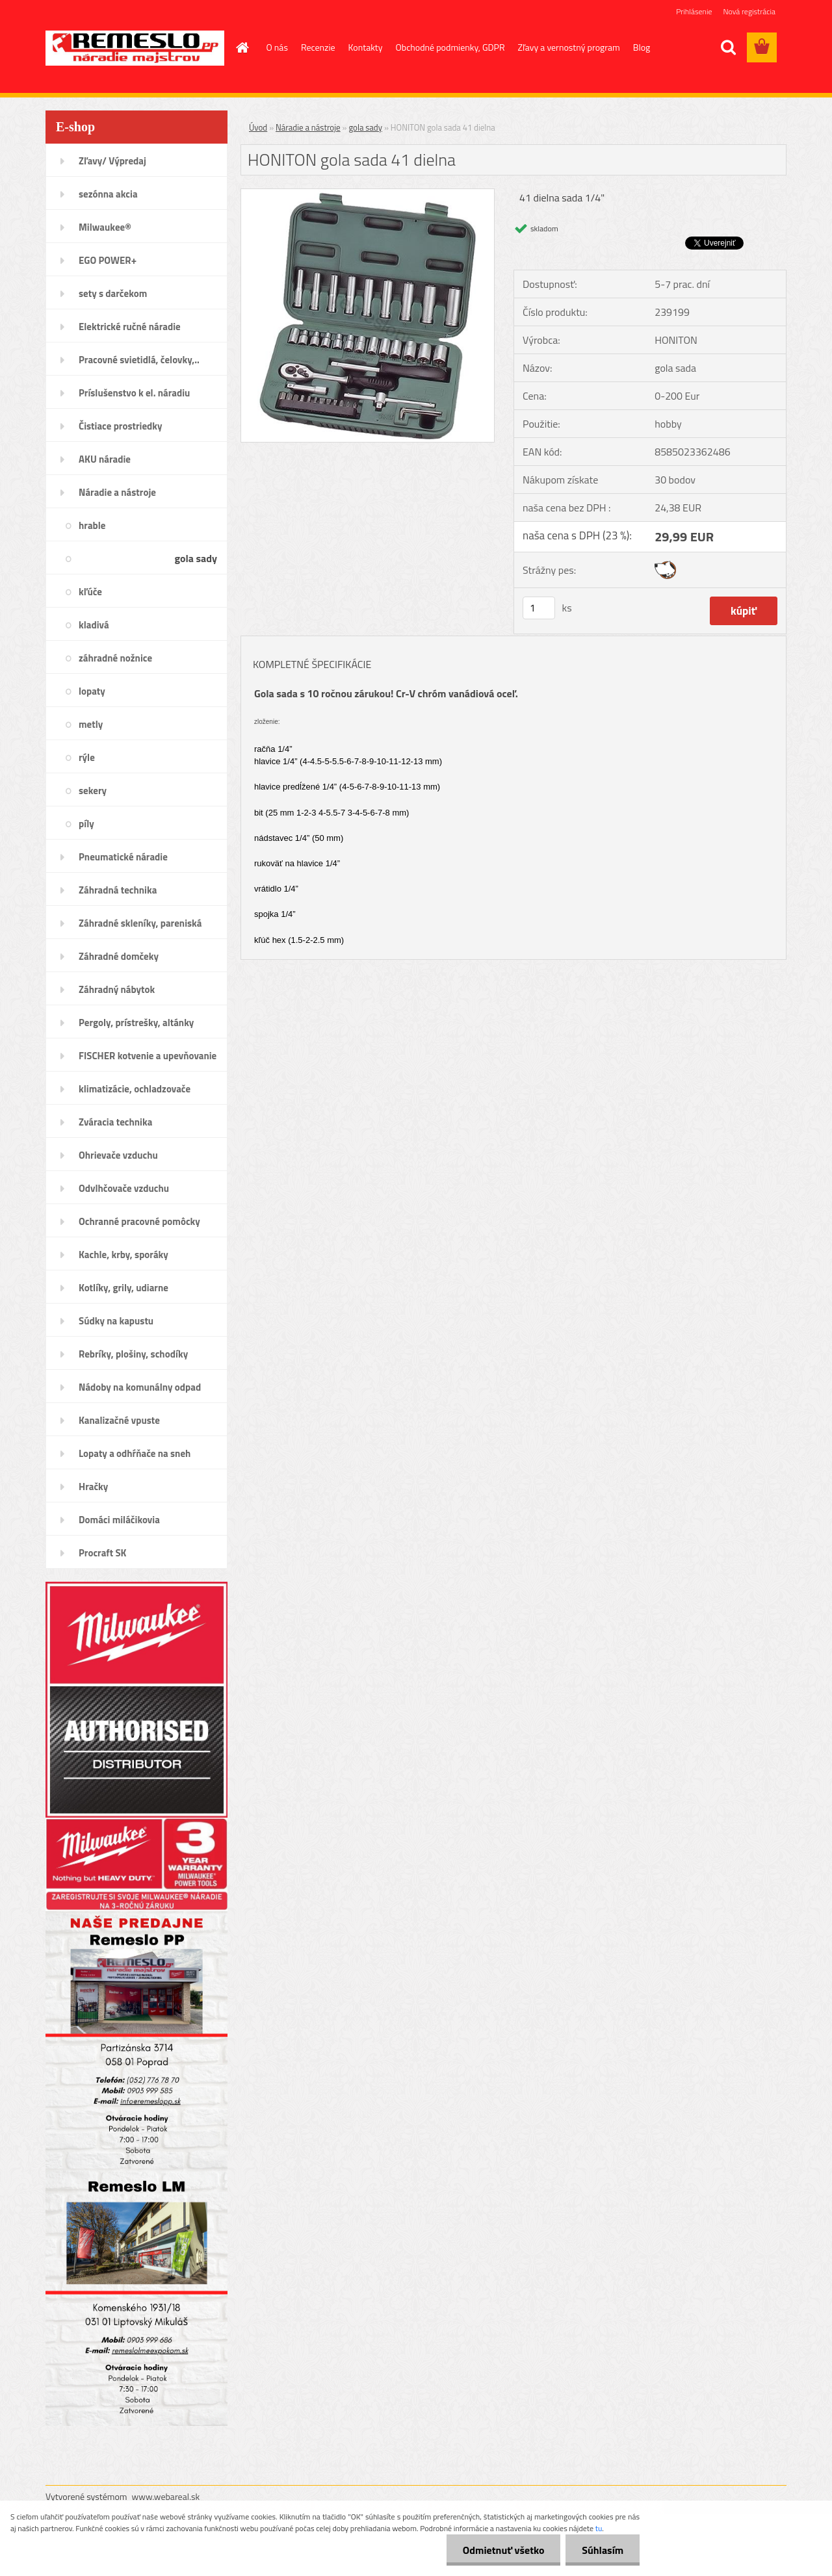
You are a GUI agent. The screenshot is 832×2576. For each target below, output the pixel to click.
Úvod (258, 127)
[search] (728, 47)
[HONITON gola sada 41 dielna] (367, 194)
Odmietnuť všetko (503, 2550)
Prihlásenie (694, 11)
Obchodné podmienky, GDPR (450, 47)
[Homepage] (242, 47)
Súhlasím (602, 2550)
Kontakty (365, 47)
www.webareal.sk (166, 2496)
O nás (277, 47)
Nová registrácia (749, 11)
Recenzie (318, 47)
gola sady (365, 127)
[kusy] (539, 608)
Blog (641, 47)
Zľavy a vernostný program (569, 47)
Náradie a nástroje (308, 127)
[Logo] (135, 48)
